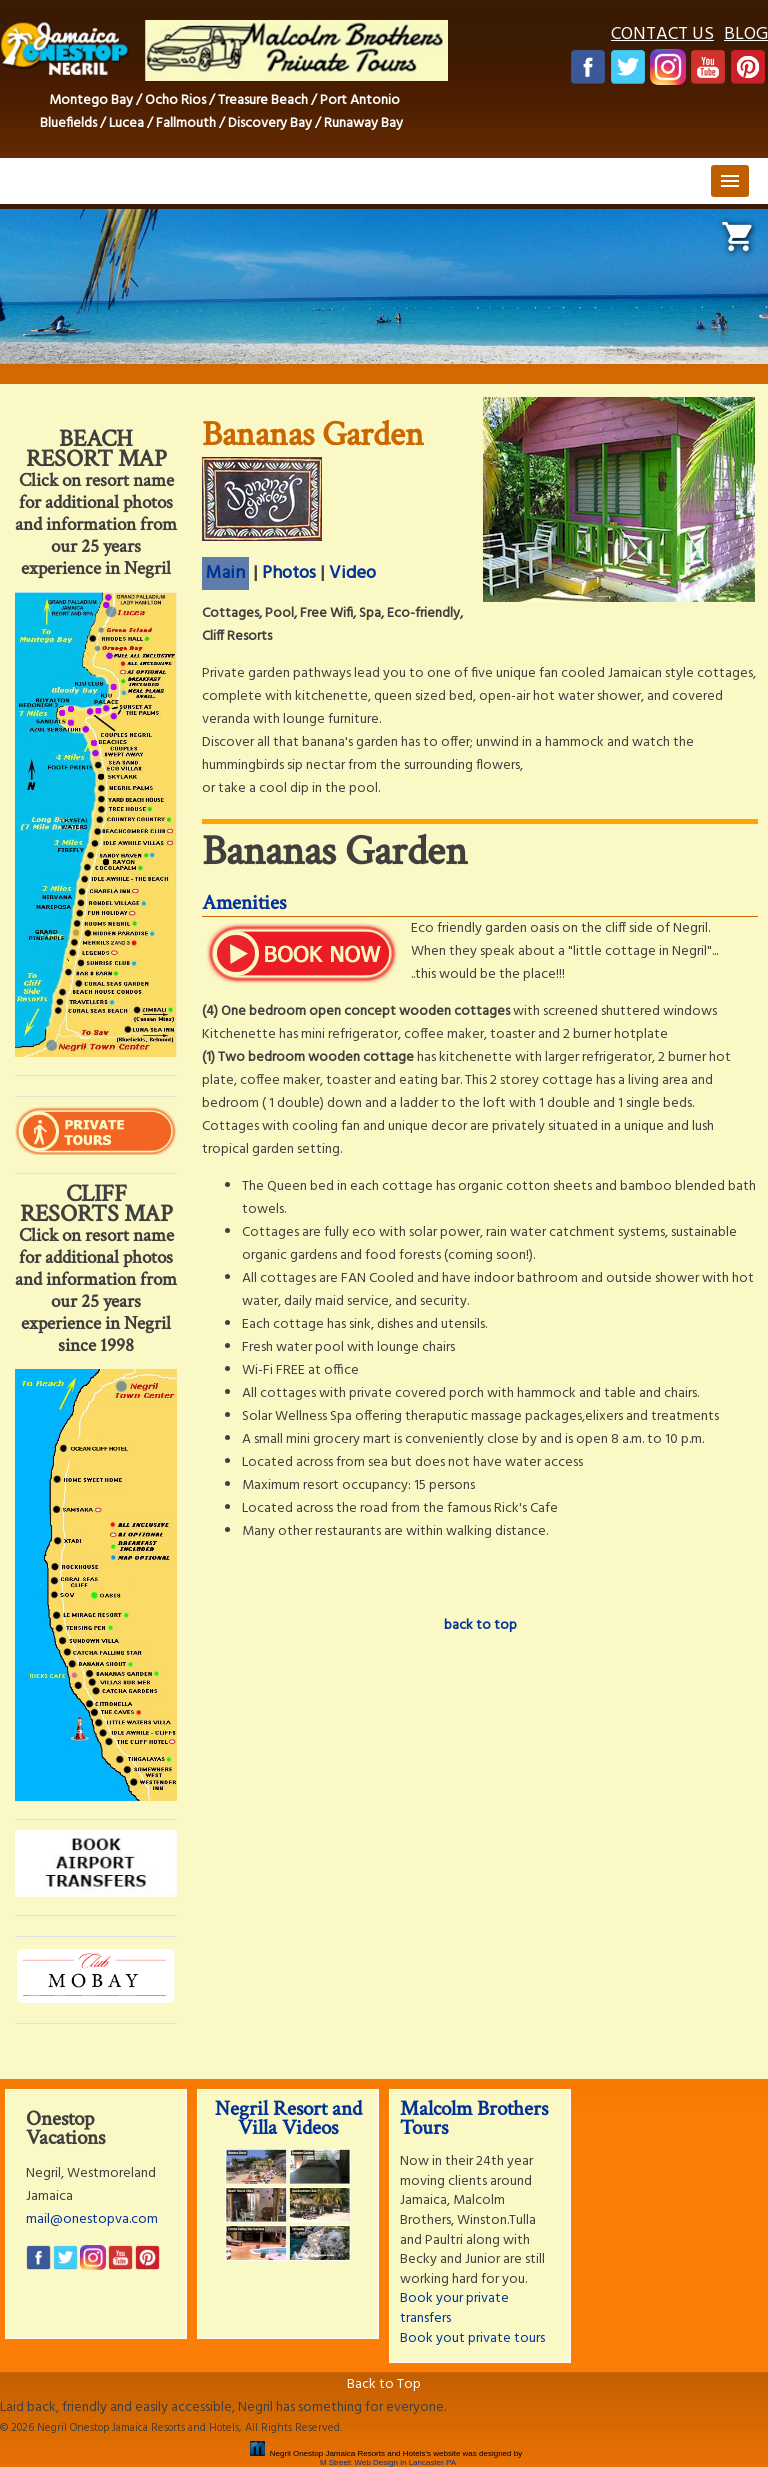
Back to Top (384, 2384)
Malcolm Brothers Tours (474, 2118)
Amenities (244, 902)
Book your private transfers (454, 2308)
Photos (289, 573)
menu (730, 181)
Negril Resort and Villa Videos (288, 2118)
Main (225, 573)
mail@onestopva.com (92, 2219)
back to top (480, 1625)
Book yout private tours (472, 2338)
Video (352, 573)
